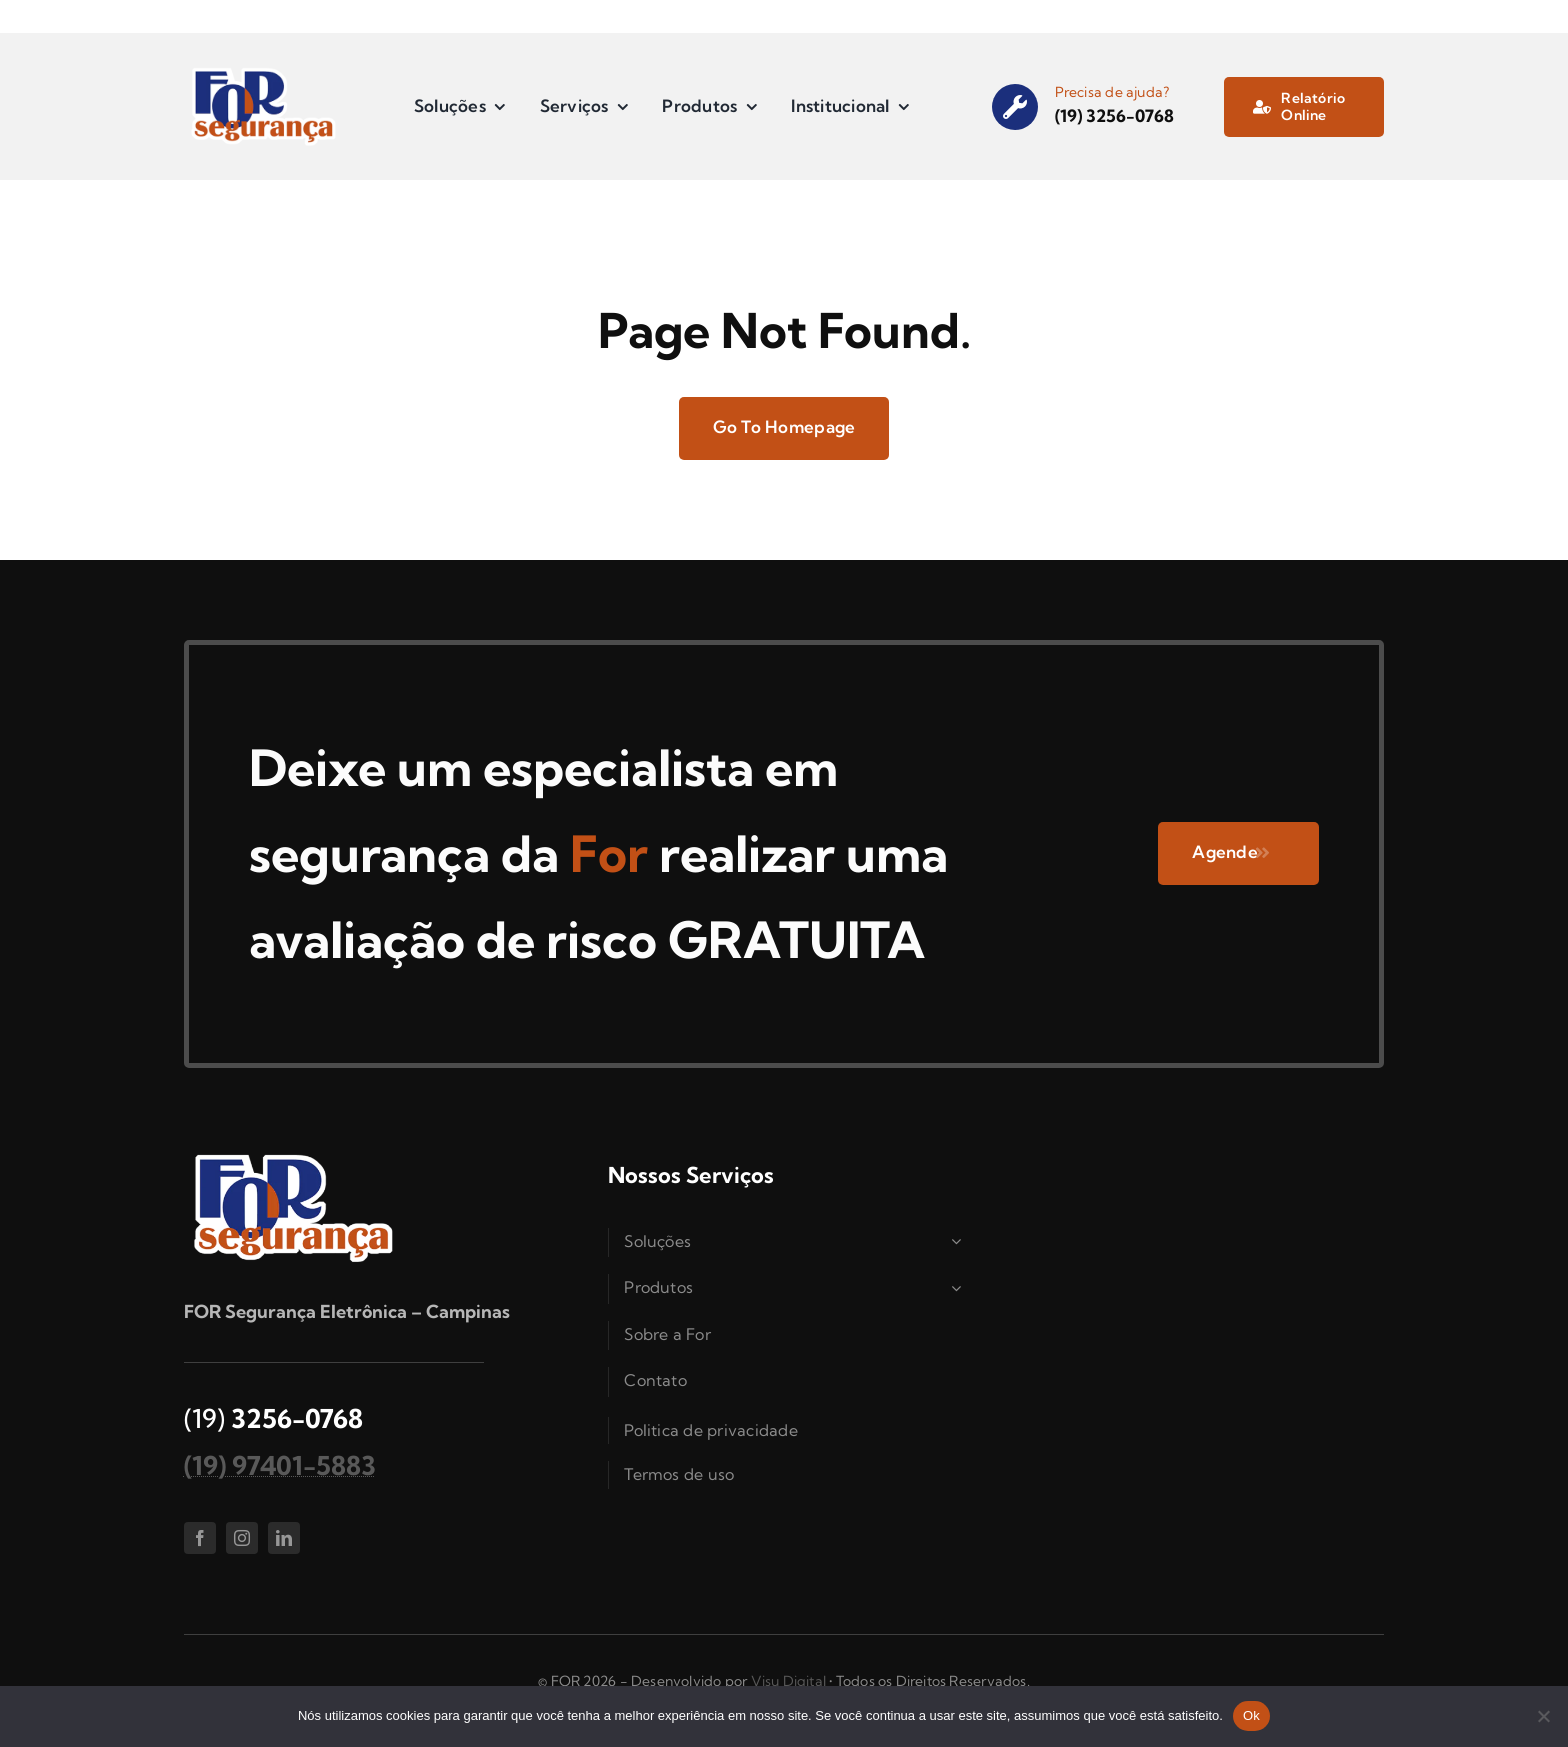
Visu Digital (789, 1681)
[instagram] (242, 1538)
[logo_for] (264, 71)
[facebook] (200, 1538)
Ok (1251, 1715)
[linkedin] (284, 1538)
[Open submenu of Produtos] (959, 1288)
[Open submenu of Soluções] (959, 1242)
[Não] (1543, 1716)
